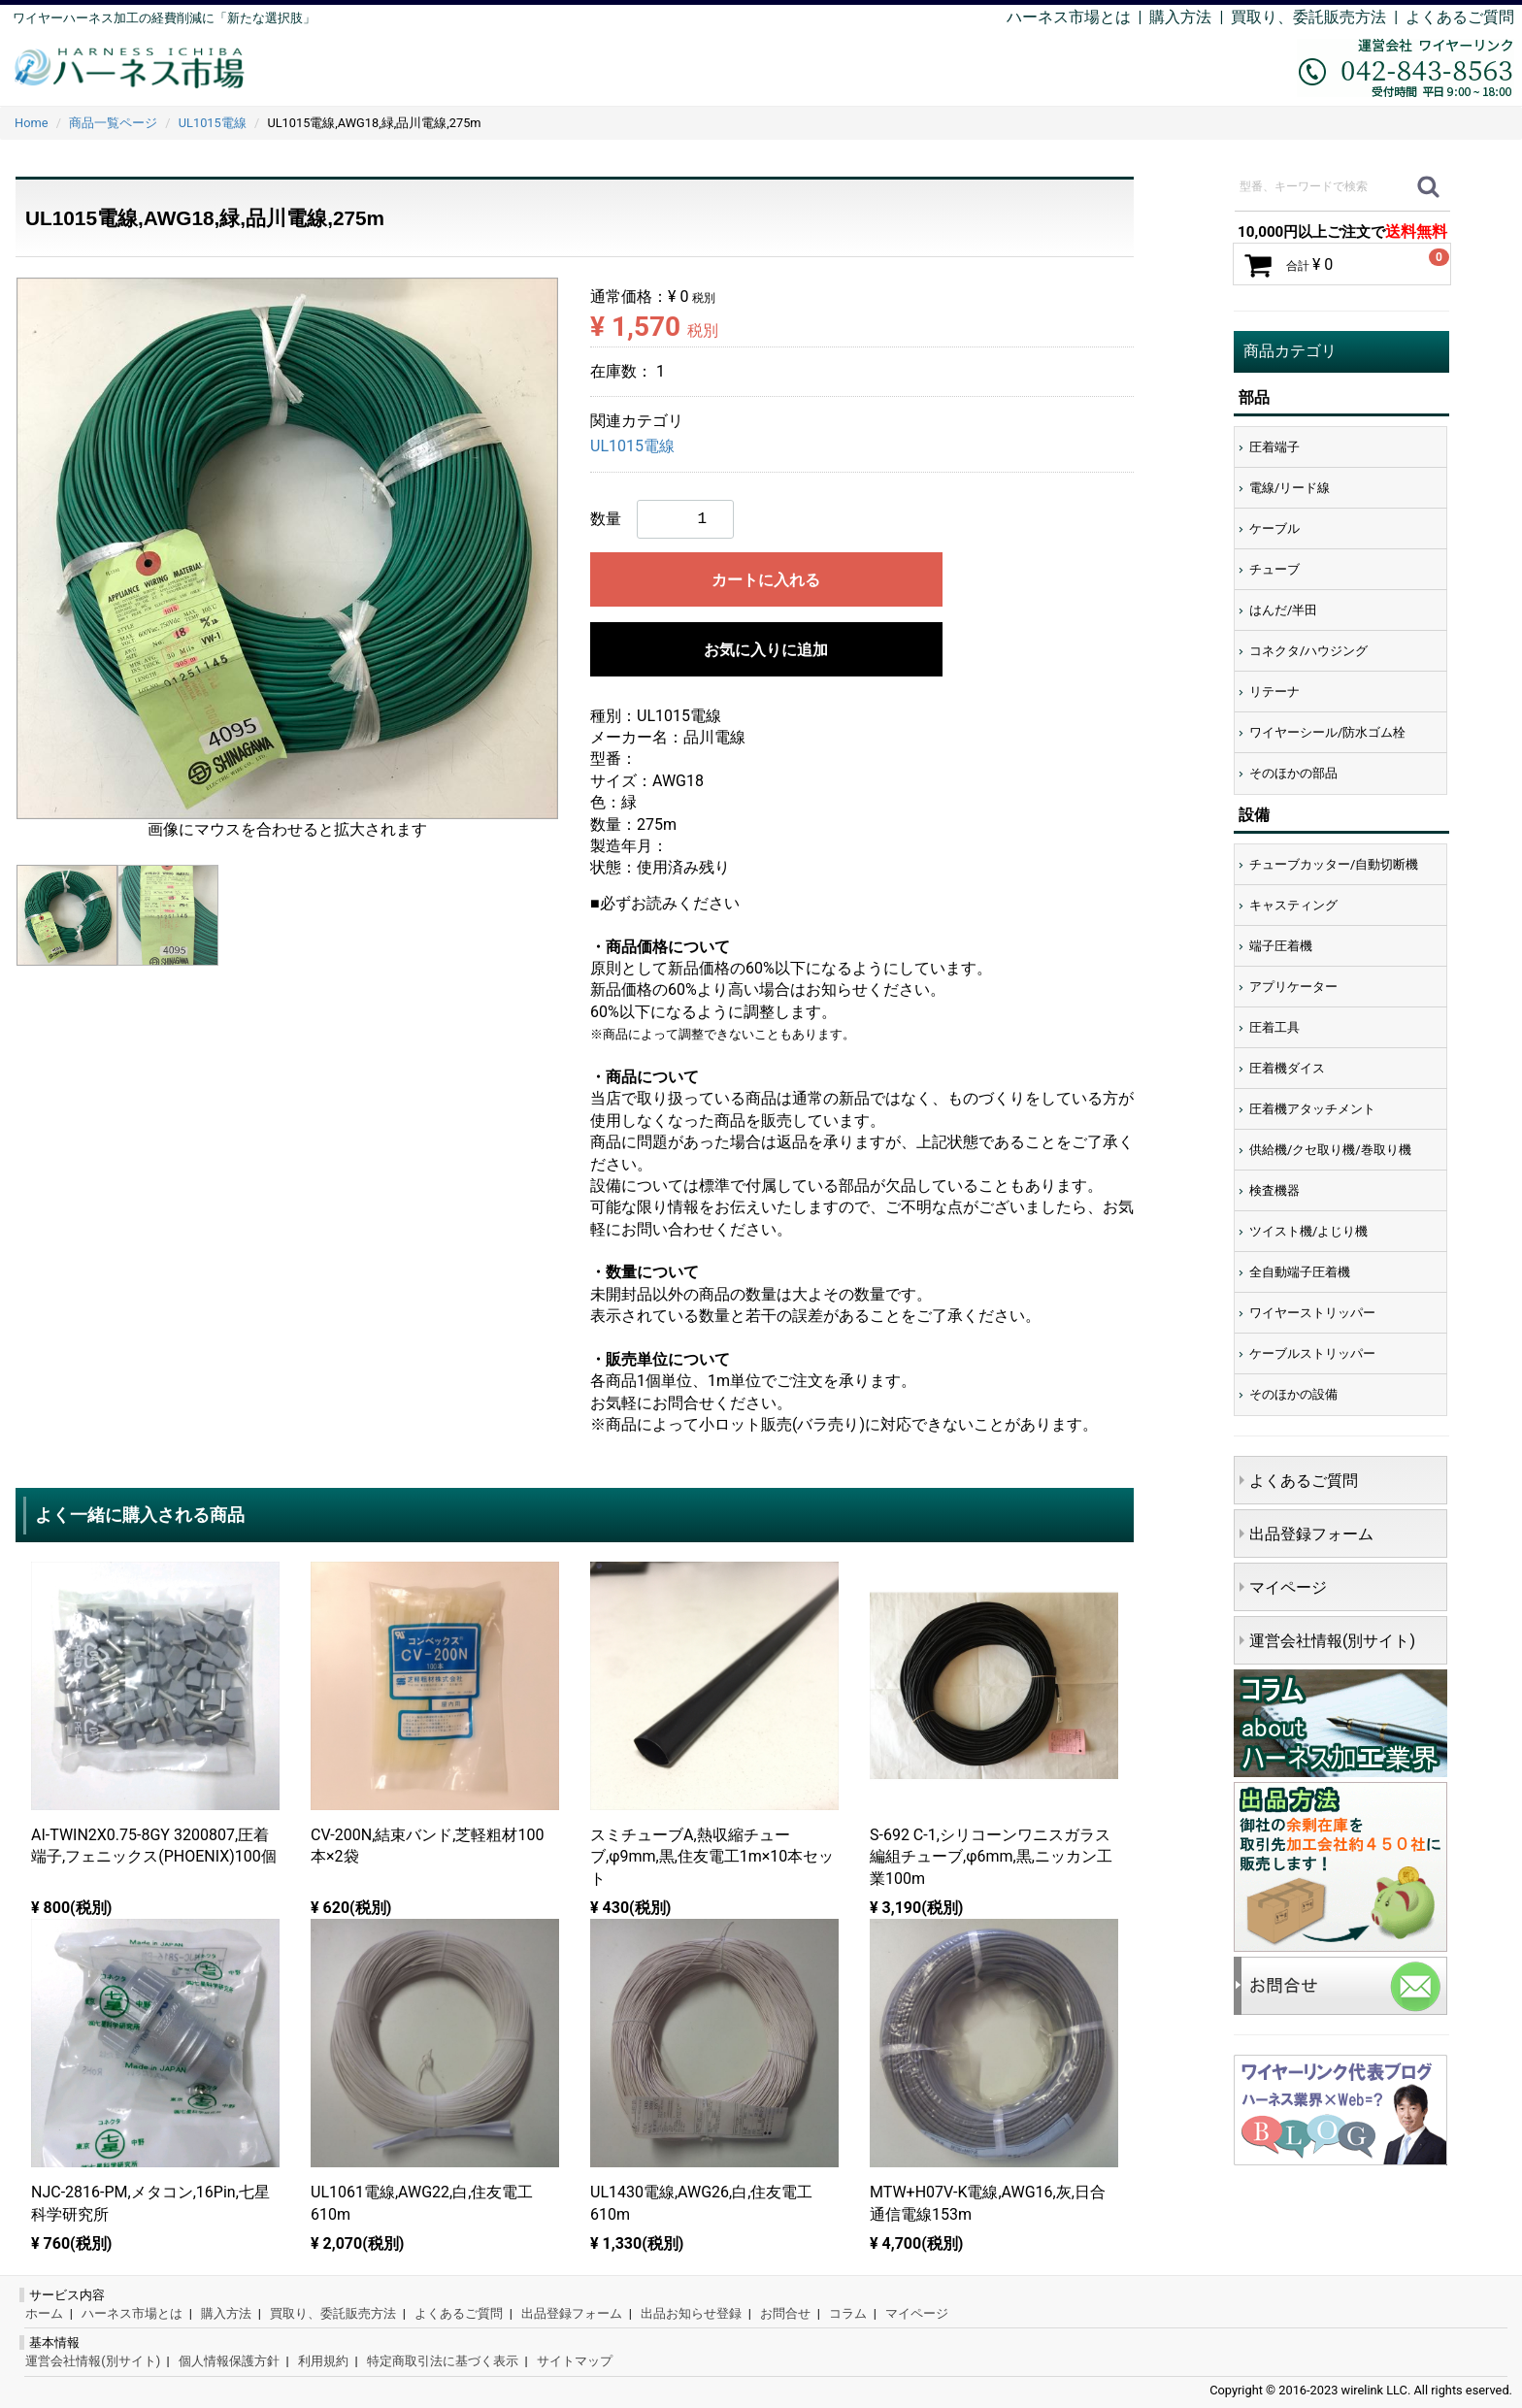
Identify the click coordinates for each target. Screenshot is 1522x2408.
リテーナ (1274, 691)
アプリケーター (1293, 986)
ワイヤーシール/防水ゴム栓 (1327, 732)
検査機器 (1274, 1190)
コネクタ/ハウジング (1308, 650)
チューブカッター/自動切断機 (1333, 864)
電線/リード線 (1289, 487)
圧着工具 (1274, 1027)
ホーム (44, 2313)
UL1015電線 (632, 446)
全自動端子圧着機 (1299, 1272)
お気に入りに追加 (766, 650)
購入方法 (1180, 17)
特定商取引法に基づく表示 (442, 2361)
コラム (848, 2313)
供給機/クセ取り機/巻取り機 (1330, 1149)
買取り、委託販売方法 (333, 2313)
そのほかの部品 (1293, 773)
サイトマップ (574, 2361)
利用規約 (323, 2361)
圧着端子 (1274, 447)
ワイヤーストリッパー (1312, 1312)
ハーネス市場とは (1069, 17)
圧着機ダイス (1287, 1068)
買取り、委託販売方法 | (1318, 17)
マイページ (1288, 1587)
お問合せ (785, 2313)
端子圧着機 (1280, 946)
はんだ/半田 (1283, 610)
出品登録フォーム (1311, 1534)
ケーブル (1274, 528)
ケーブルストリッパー (1312, 1353)
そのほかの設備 (1293, 1394)
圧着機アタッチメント (1312, 1109)
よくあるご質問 (1460, 17)
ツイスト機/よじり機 (1308, 1231)
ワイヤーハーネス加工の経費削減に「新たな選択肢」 (164, 18)
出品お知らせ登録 (691, 2313)
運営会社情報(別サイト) (1332, 1641)
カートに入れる (765, 580)
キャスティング (1293, 905)
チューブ (1274, 569)
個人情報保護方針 (229, 2361)
